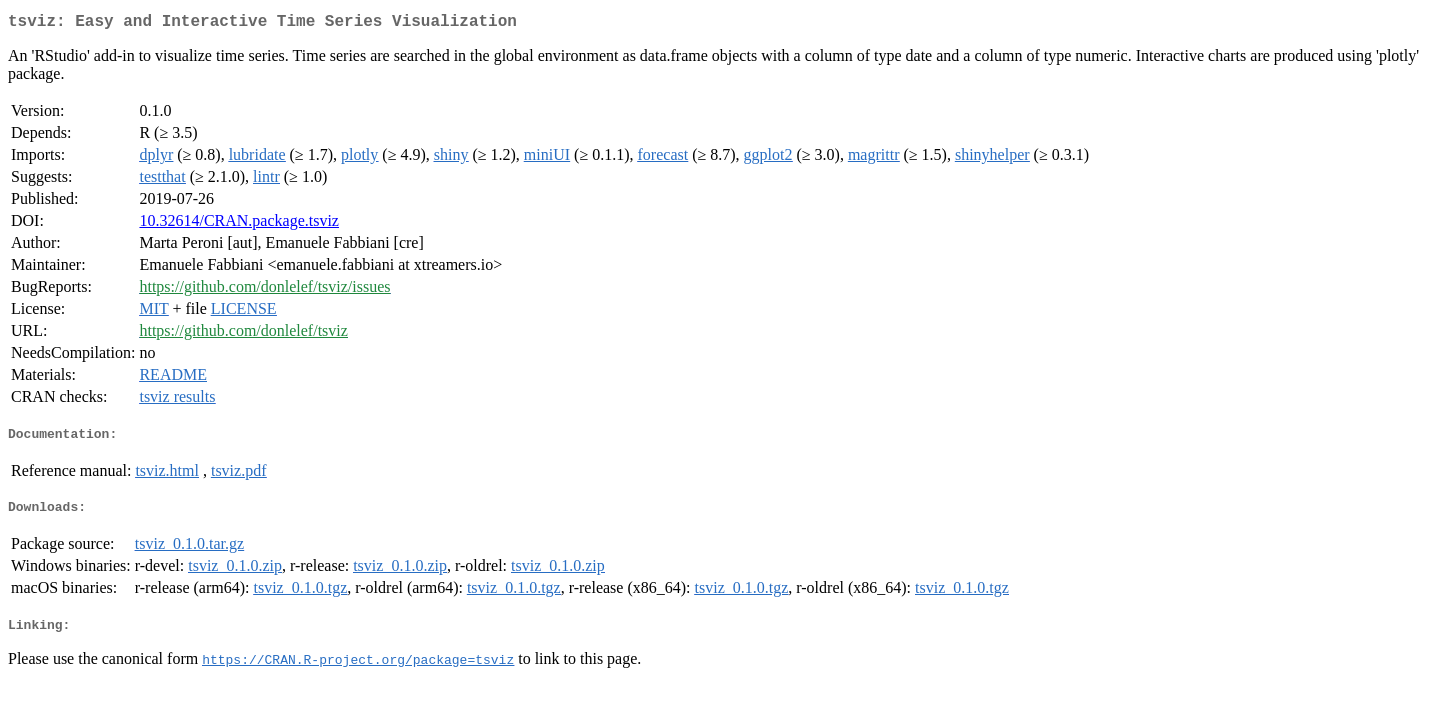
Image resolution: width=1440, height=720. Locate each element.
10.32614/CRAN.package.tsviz (239, 224)
